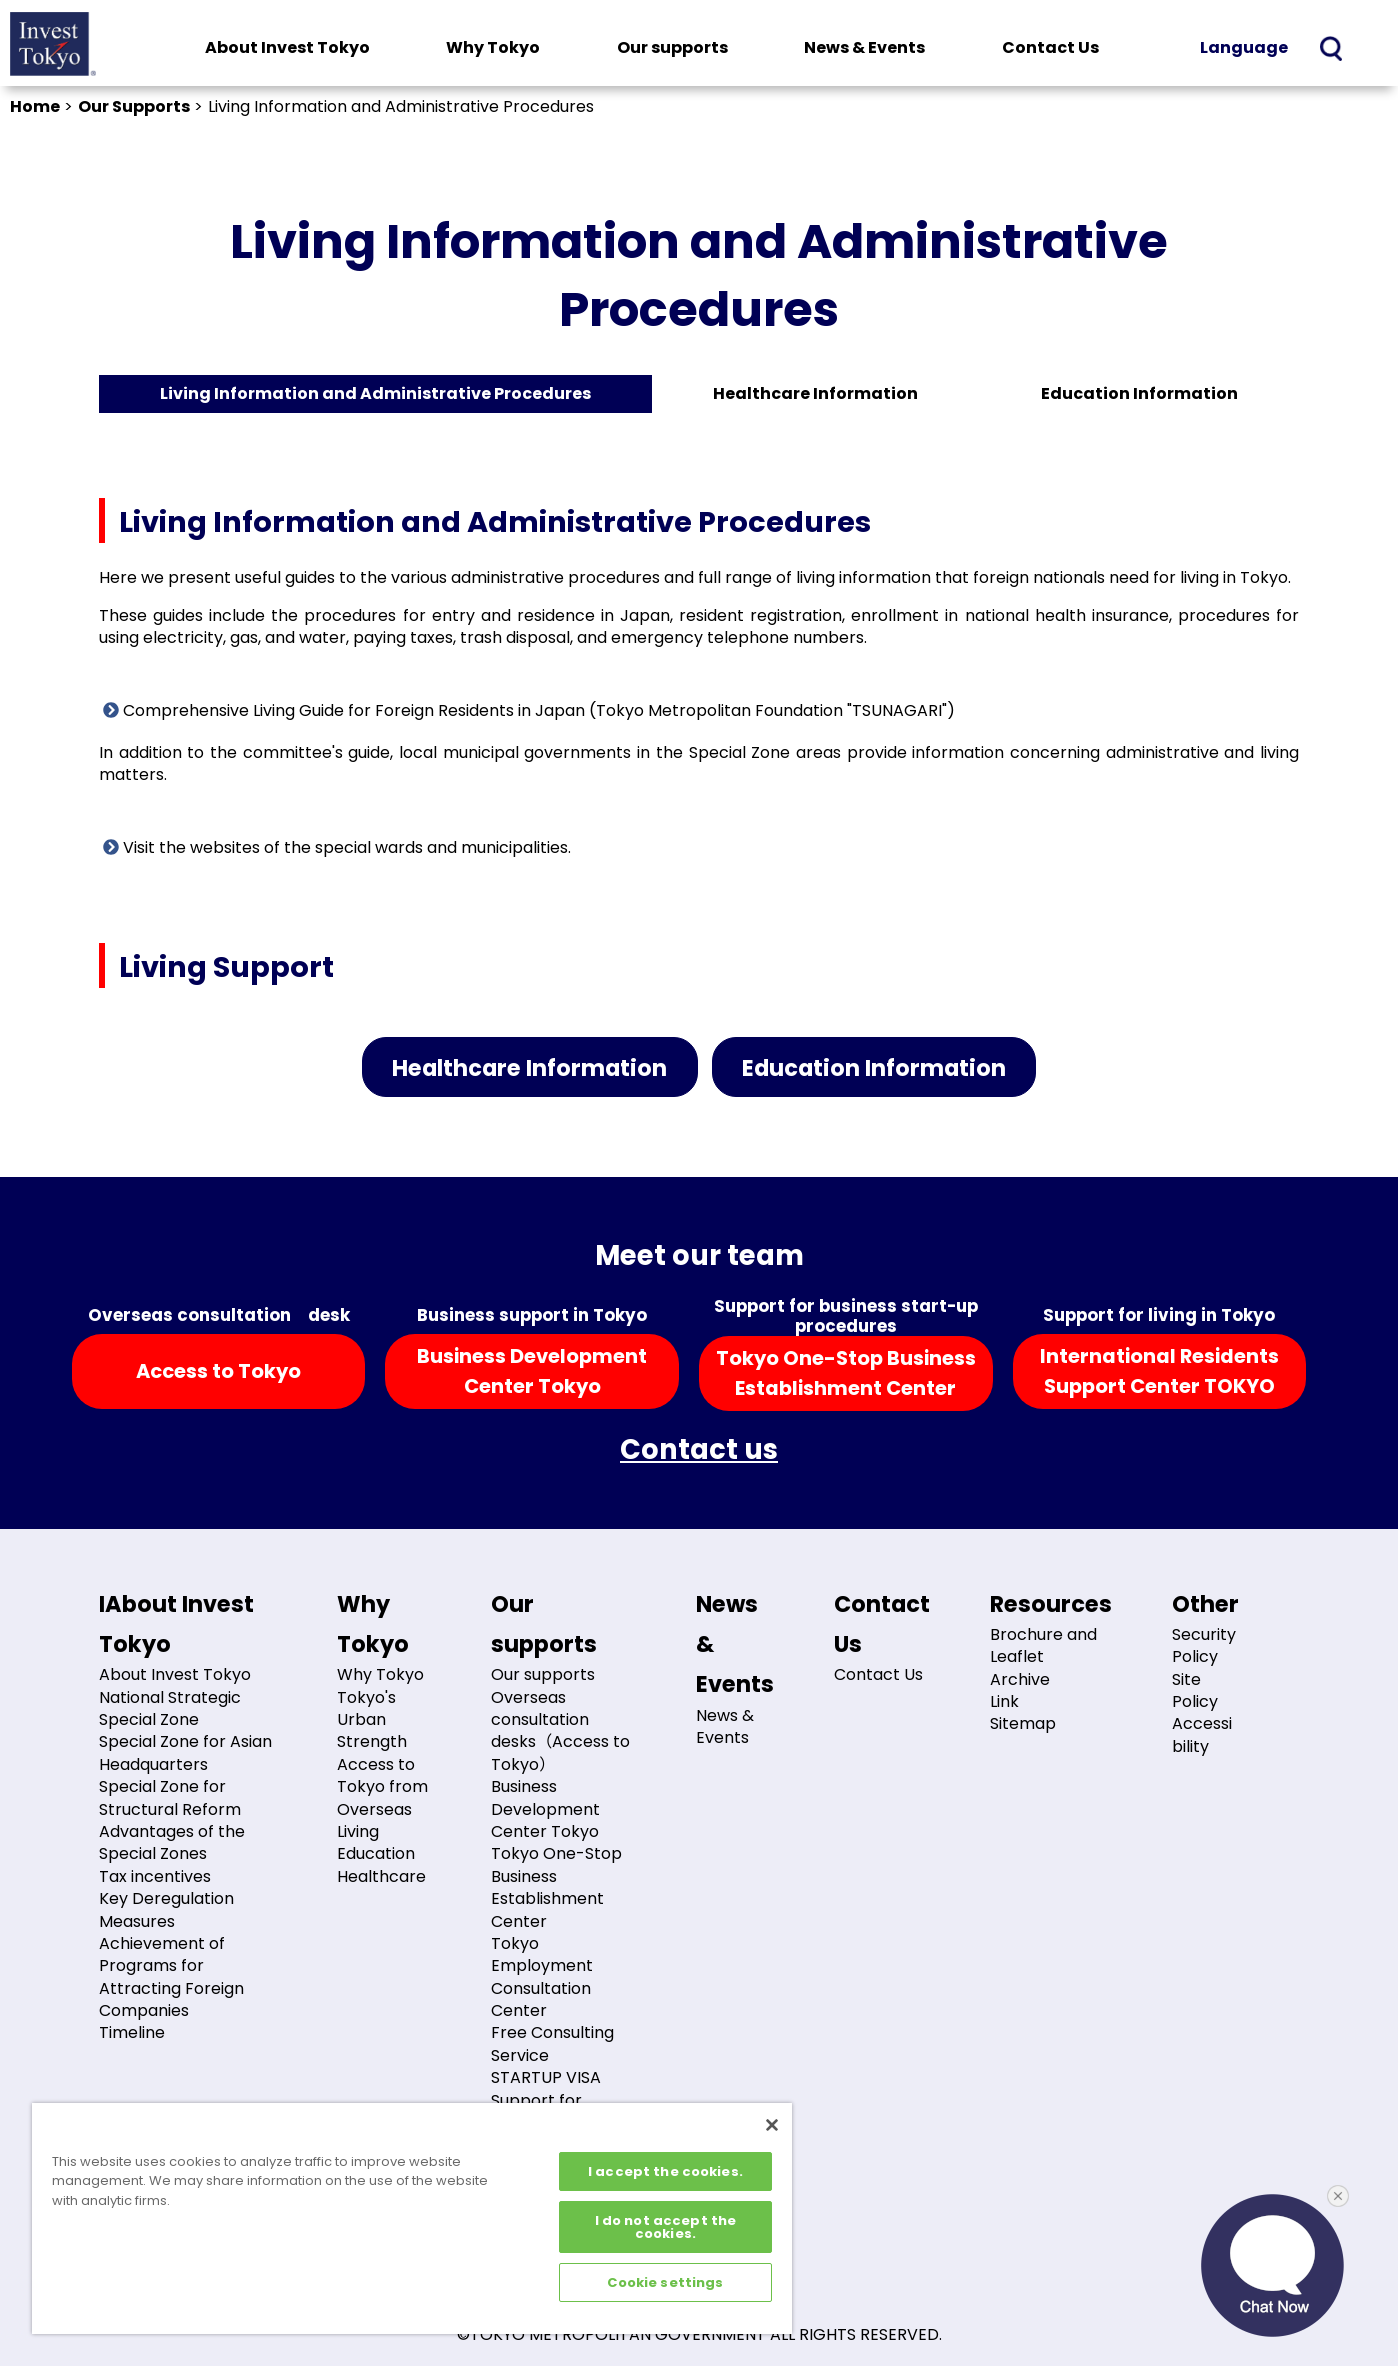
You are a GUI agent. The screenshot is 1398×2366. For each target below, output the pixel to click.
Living (358, 1831)
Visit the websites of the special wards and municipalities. (337, 847)
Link (1004, 1701)
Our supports (672, 47)
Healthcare (381, 1876)
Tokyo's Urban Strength (372, 1720)
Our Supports (134, 106)
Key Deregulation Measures (166, 1909)
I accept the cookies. (665, 2171)
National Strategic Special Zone (170, 1708)
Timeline (132, 2032)
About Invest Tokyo (287, 47)
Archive (1020, 1679)
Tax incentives (155, 1876)
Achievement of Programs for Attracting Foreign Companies (171, 1977)
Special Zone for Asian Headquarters (185, 1752)
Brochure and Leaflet (1043, 1645)
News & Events (864, 47)
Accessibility (1202, 1734)
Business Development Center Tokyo (545, 1809)
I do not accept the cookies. (665, 2227)
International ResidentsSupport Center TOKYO (1159, 1371)
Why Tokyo (493, 47)
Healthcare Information (815, 393)
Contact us (699, 1449)
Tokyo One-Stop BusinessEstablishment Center (846, 1373)
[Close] (772, 2125)
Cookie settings (665, 2282)
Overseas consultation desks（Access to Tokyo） (560, 1731)
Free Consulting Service (552, 2043)
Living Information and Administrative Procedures (375, 393)
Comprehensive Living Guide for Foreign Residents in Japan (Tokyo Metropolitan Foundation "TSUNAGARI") (529, 710)
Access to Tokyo (218, 1371)
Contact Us (1050, 47)
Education (376, 1853)
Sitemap (1023, 1723)
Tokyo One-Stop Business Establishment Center (556, 1887)
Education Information (1139, 393)
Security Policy (1204, 1645)
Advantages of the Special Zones (172, 1842)
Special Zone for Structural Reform (170, 1797)
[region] (412, 2218)
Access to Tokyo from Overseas (382, 1787)
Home (35, 106)
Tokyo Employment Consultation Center (542, 1977)
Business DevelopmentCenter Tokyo (532, 1371)
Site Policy (1195, 1690)
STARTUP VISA (546, 2077)
